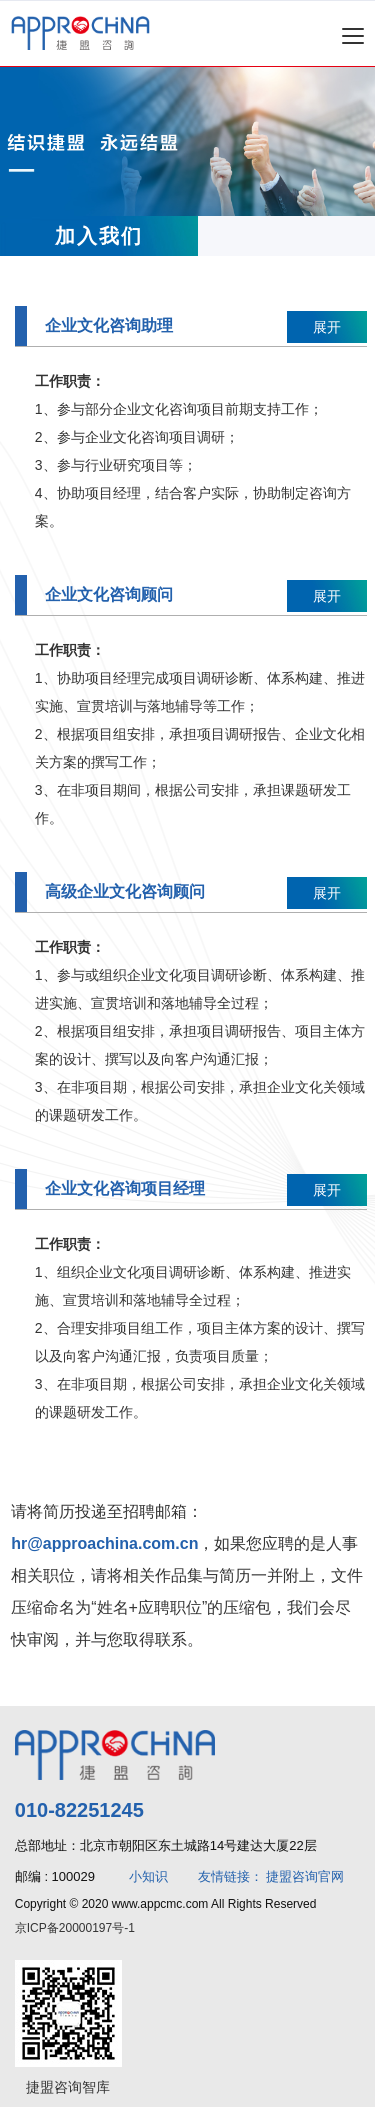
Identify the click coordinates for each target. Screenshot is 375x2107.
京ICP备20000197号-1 (75, 1928)
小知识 (148, 1876)
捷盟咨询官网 (305, 1876)
